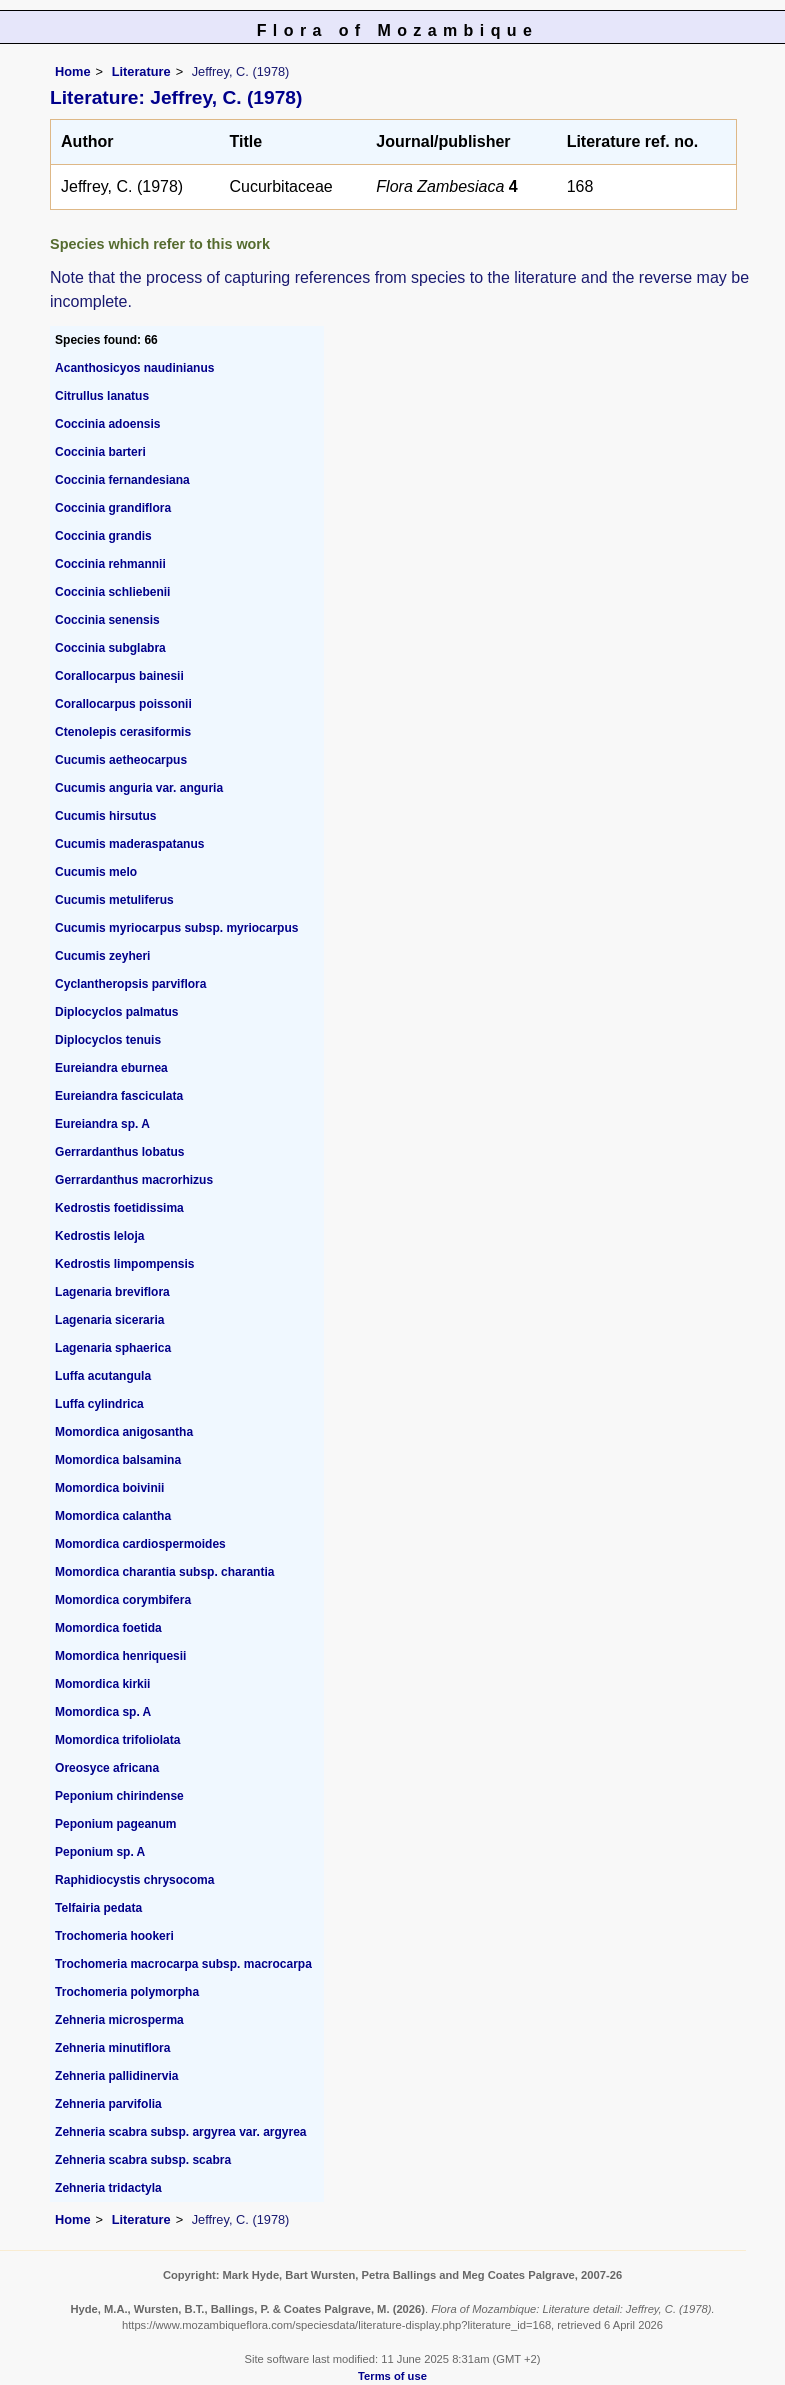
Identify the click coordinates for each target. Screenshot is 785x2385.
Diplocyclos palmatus (116, 1012)
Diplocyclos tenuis (108, 1040)
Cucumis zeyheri (102, 956)
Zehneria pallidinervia (116, 2076)
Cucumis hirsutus (105, 816)
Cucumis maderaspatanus (129, 844)
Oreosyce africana (107, 1768)
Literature (141, 71)
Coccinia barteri (100, 452)
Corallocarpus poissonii (123, 704)
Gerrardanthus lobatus (119, 1152)
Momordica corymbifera (123, 1600)
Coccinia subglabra (110, 648)
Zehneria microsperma (119, 2020)
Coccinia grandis (103, 536)
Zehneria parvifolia (108, 2104)
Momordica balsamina (118, 1460)
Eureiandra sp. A (102, 1124)
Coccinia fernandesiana (122, 480)
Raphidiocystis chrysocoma (134, 1880)
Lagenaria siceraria (109, 1320)
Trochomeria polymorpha (127, 1992)
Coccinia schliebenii (112, 592)
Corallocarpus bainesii (119, 676)
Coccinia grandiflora (113, 508)
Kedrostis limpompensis (124, 1264)
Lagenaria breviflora (112, 1292)
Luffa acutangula (103, 1376)
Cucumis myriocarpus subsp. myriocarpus (176, 928)
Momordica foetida (108, 1628)
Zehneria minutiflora (112, 2048)
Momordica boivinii (109, 1488)
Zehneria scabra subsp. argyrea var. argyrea (180, 2132)
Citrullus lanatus (102, 396)
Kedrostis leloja (99, 1236)
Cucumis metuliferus (114, 900)
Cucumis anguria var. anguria (139, 788)
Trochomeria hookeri (114, 1936)
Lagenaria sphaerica (113, 1348)
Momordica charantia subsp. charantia (164, 1572)
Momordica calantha (113, 1516)
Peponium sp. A (100, 1852)
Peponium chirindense (119, 1796)
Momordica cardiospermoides (140, 1544)
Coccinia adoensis (107, 424)
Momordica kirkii (102, 1684)
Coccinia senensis (107, 620)
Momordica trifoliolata (117, 1740)
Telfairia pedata (98, 1908)
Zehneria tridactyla (108, 2188)
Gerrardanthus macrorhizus (134, 1180)
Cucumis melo (96, 872)
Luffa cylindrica (99, 1404)
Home (73, 71)
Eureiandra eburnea (111, 1068)
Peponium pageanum (115, 1824)
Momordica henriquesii (120, 1656)
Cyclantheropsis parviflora (130, 984)
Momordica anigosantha (124, 1432)
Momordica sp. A (103, 1712)
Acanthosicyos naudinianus (134, 368)
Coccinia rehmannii (110, 564)
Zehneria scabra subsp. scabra (143, 2160)
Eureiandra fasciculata (119, 1096)
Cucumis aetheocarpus (121, 760)
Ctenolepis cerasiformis (123, 732)
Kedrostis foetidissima (119, 1208)
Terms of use (392, 2376)
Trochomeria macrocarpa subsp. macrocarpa (183, 1964)
